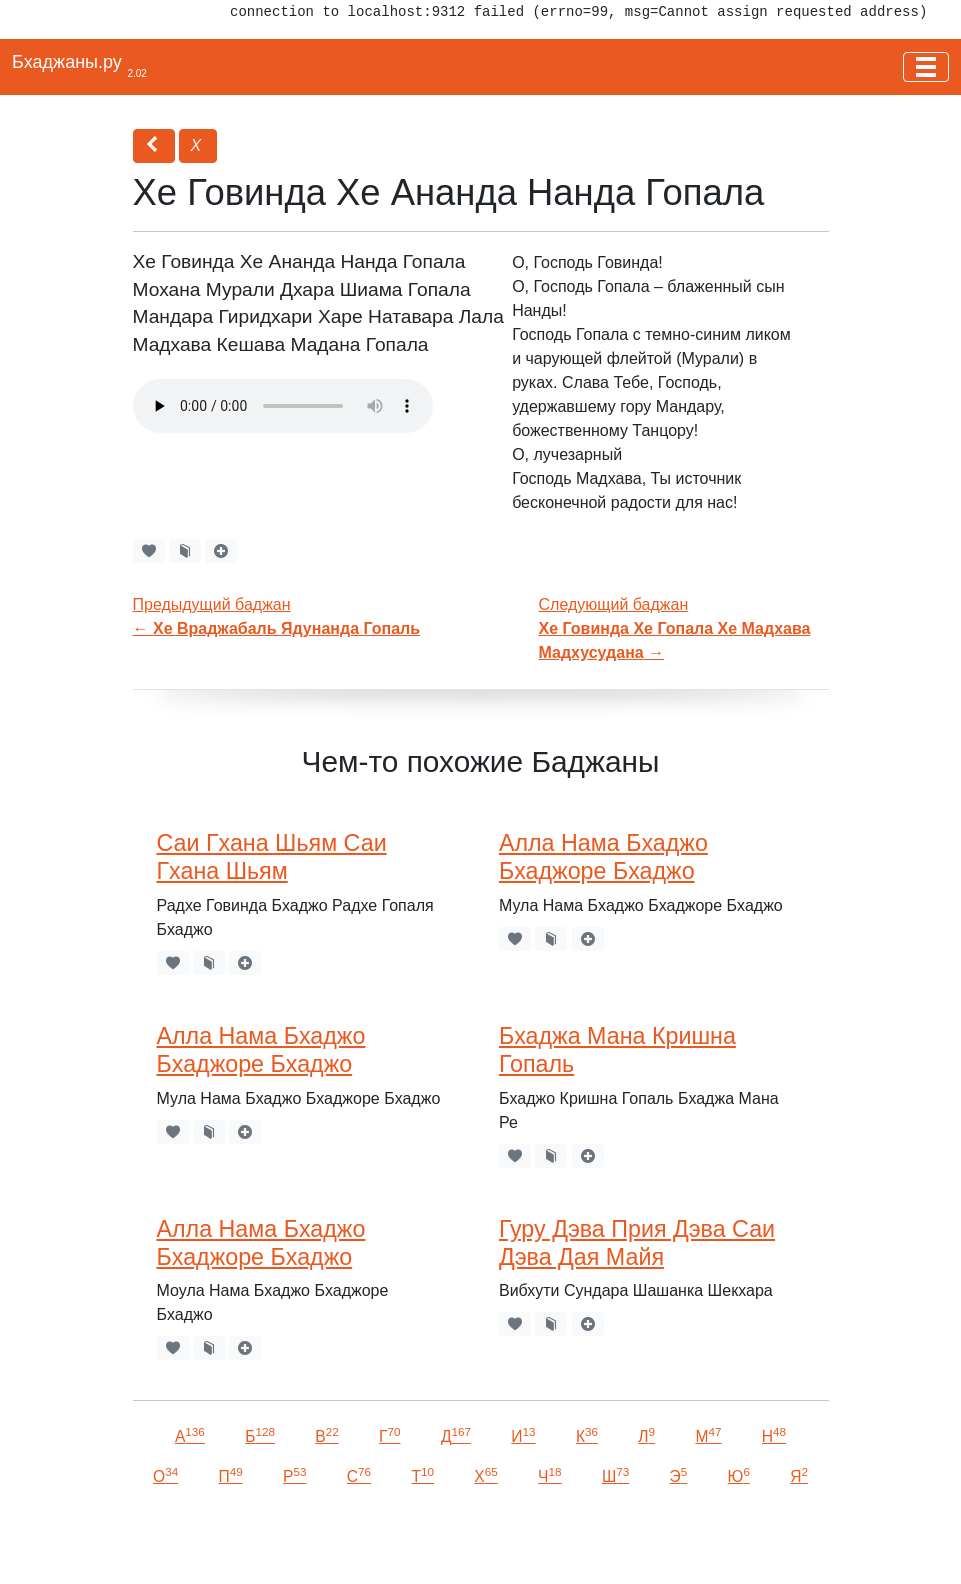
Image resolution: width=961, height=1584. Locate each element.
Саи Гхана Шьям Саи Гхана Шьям (272, 857)
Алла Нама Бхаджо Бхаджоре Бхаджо (603, 857)
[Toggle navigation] (926, 67)
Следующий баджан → (675, 628)
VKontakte (245, 1540)
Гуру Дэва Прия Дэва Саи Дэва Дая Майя (637, 1243)
